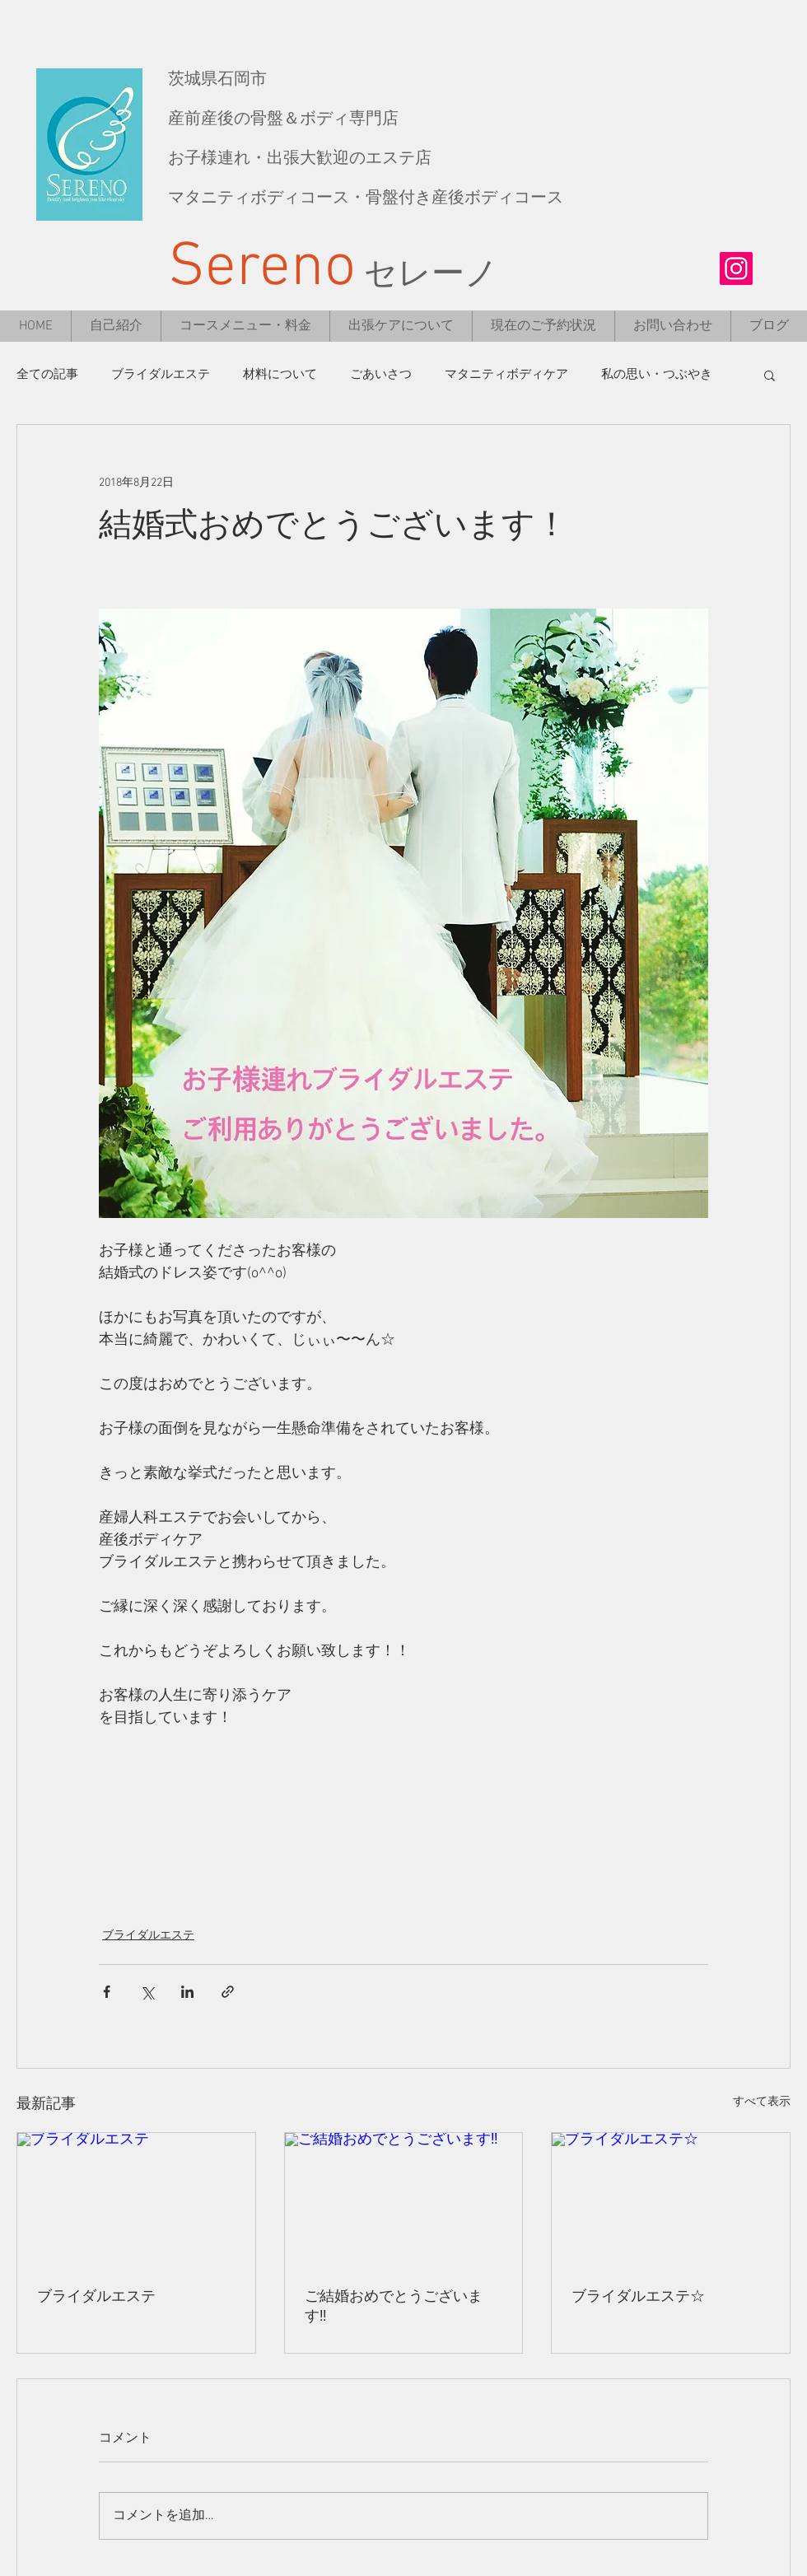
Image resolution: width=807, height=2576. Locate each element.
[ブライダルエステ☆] (671, 2199)
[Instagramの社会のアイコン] (736, 268)
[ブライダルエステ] (136, 2199)
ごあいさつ (381, 374)
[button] (769, 374)
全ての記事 (47, 374)
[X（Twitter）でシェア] (147, 1992)
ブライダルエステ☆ (638, 2297)
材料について (280, 374)
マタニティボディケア (506, 374)
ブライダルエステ (160, 374)
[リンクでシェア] (228, 1992)
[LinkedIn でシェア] (187, 1992)
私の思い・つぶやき (656, 374)
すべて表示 (762, 2102)
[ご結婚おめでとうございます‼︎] (404, 2199)
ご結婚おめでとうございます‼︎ (394, 2307)
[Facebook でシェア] (106, 1992)
